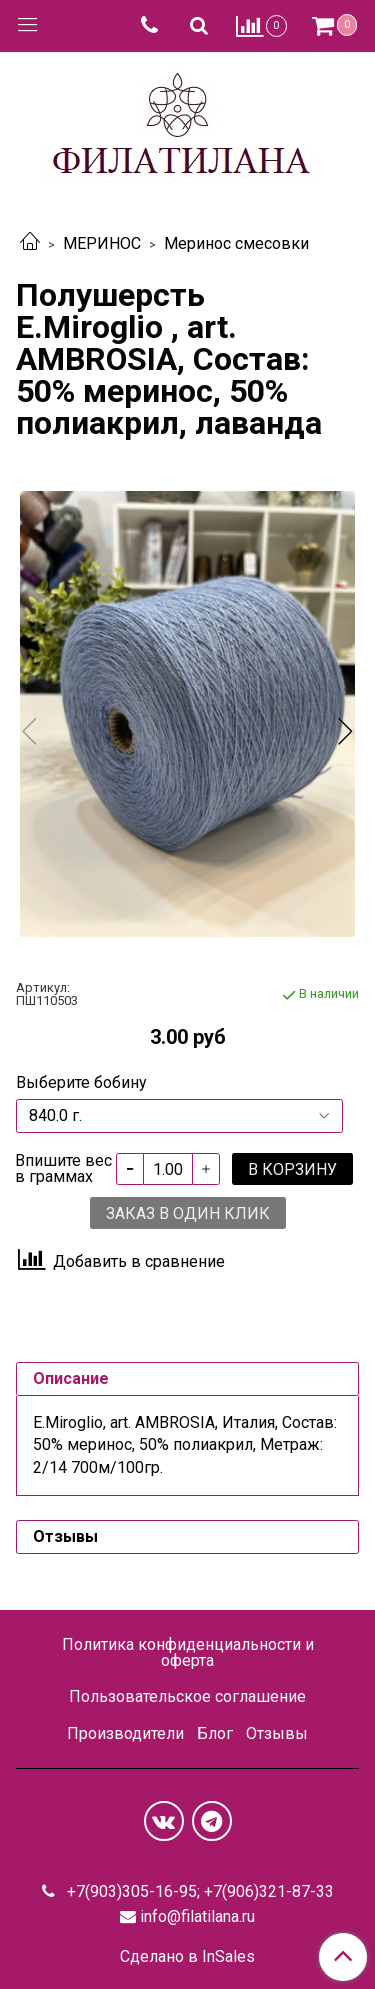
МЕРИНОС (102, 243)
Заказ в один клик (188, 1213)
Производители (125, 1733)
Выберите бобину (81, 1083)
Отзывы (277, 1733)
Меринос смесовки (236, 243)
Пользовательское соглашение (187, 1696)
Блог (215, 1733)
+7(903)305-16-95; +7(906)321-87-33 (198, 1891)
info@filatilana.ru (197, 1916)
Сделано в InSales (187, 1957)
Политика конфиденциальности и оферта (188, 1652)
